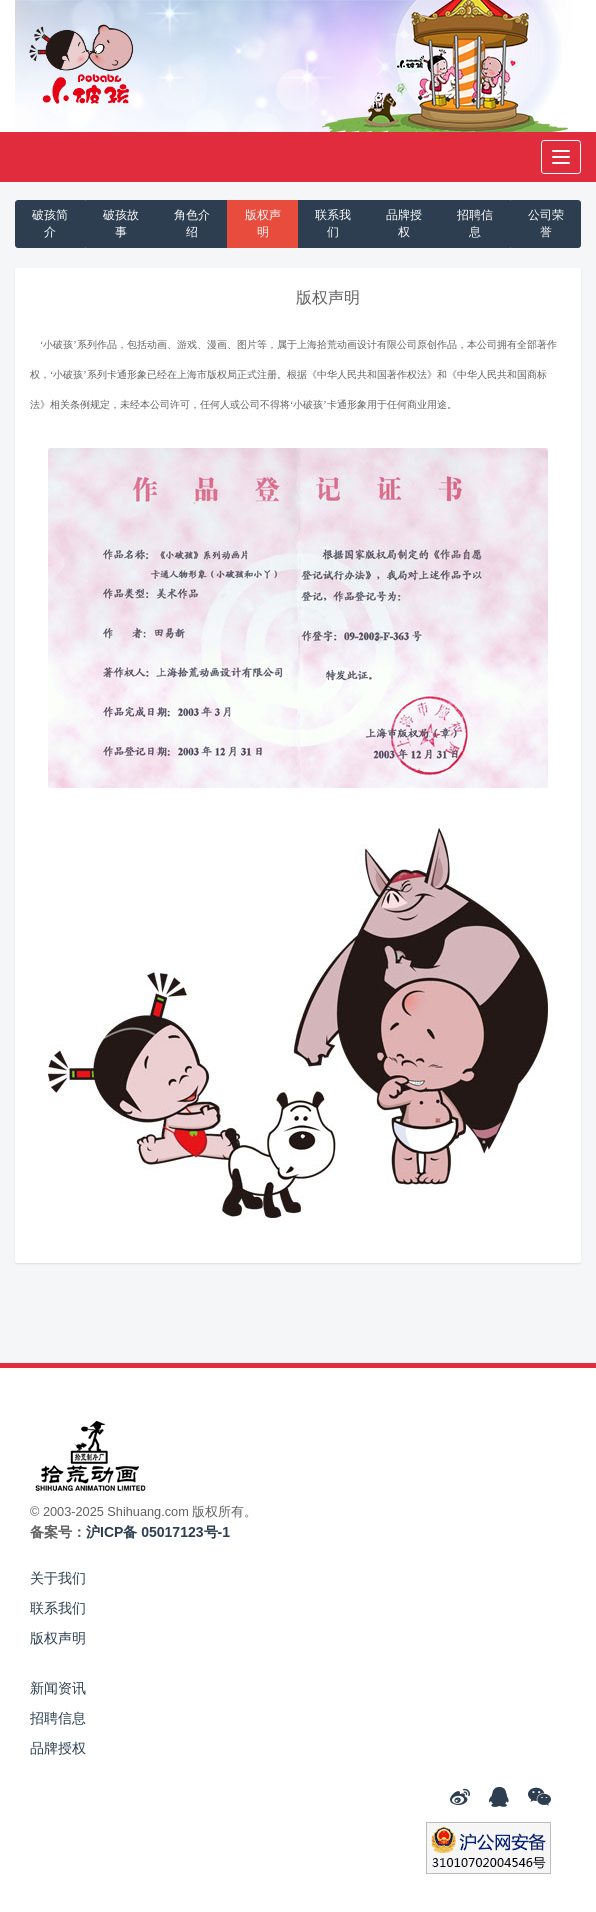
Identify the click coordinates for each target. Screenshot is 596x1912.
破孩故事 (121, 223)
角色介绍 (192, 223)
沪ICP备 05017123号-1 (158, 1532)
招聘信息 (475, 223)
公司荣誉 (546, 223)
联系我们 (333, 223)
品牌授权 (404, 223)
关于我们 (58, 1578)
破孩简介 (50, 223)
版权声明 (263, 223)
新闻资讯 (58, 1688)
